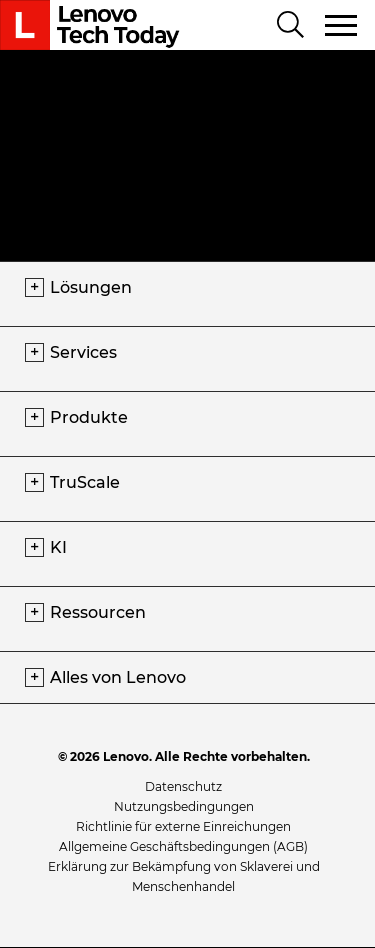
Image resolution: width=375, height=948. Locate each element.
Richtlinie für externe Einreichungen (183, 826)
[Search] (290, 26)
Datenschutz (183, 786)
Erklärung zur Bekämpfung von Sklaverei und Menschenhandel (184, 876)
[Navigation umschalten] (342, 25)
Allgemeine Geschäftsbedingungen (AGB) (183, 846)
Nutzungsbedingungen (184, 806)
